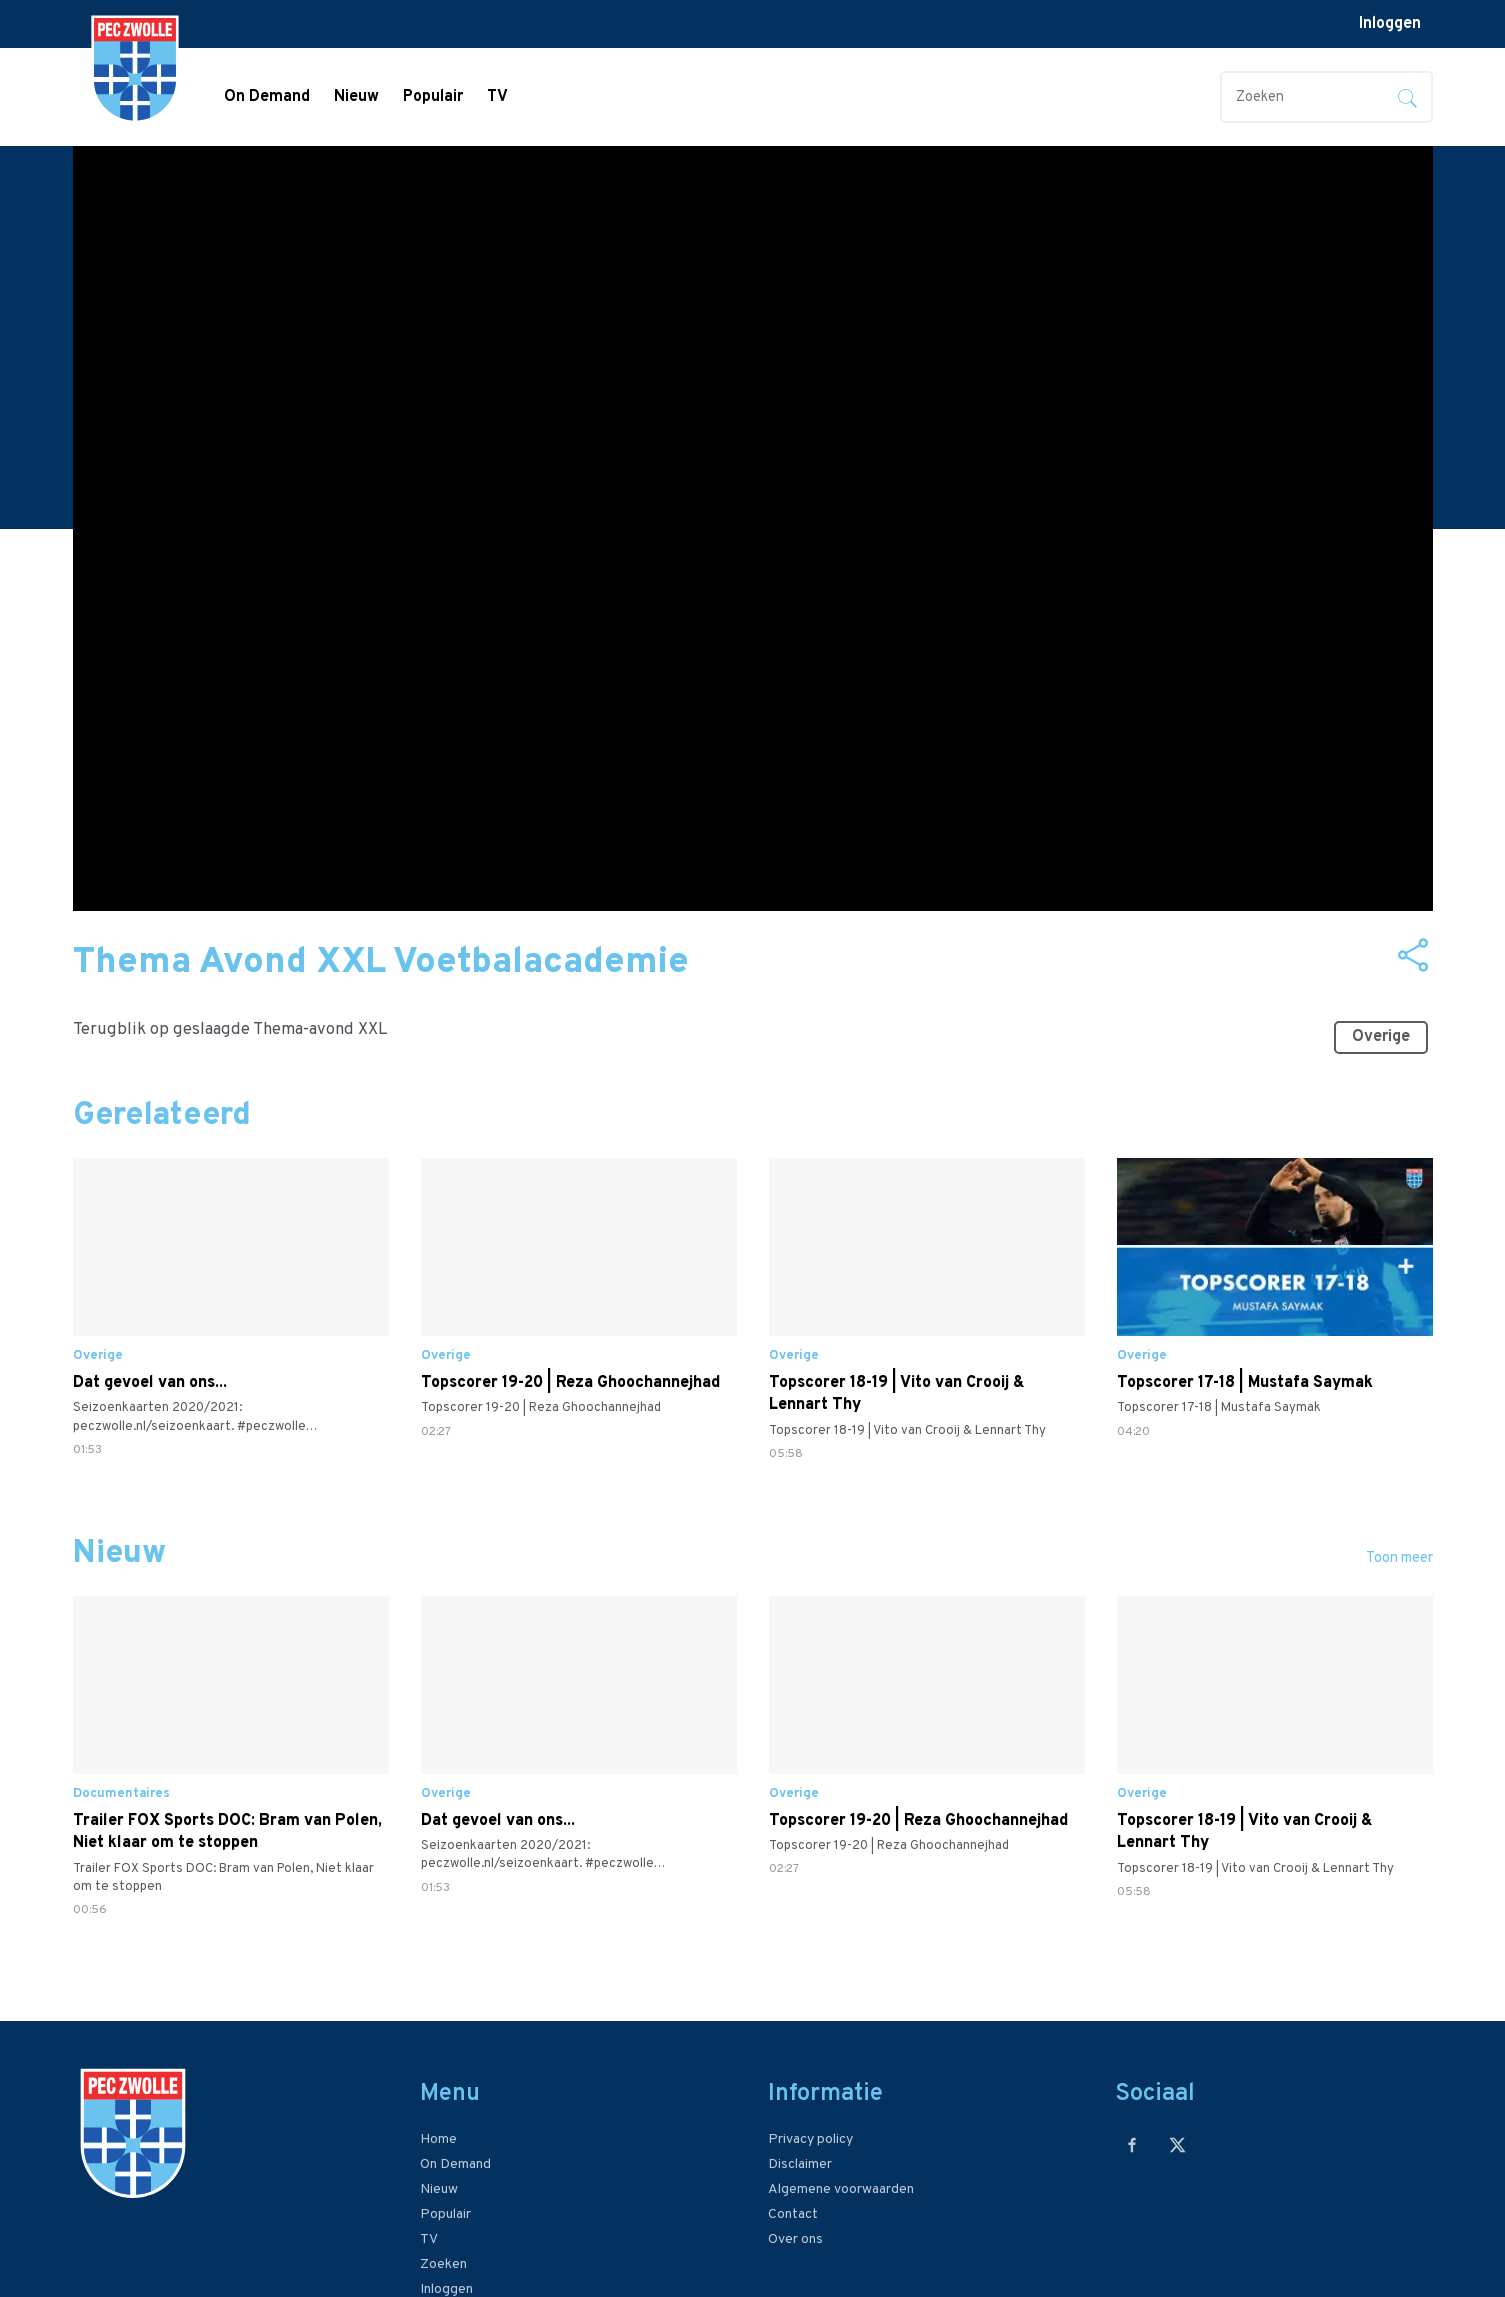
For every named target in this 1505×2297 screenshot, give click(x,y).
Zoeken (443, 2264)
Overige (1386, 1032)
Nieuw (356, 97)
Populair (433, 97)
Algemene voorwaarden (841, 2189)
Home (438, 2139)
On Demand (267, 97)
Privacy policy (810, 2139)
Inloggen (1390, 24)
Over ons (795, 2239)
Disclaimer (800, 2164)
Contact (793, 2214)
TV (497, 97)
